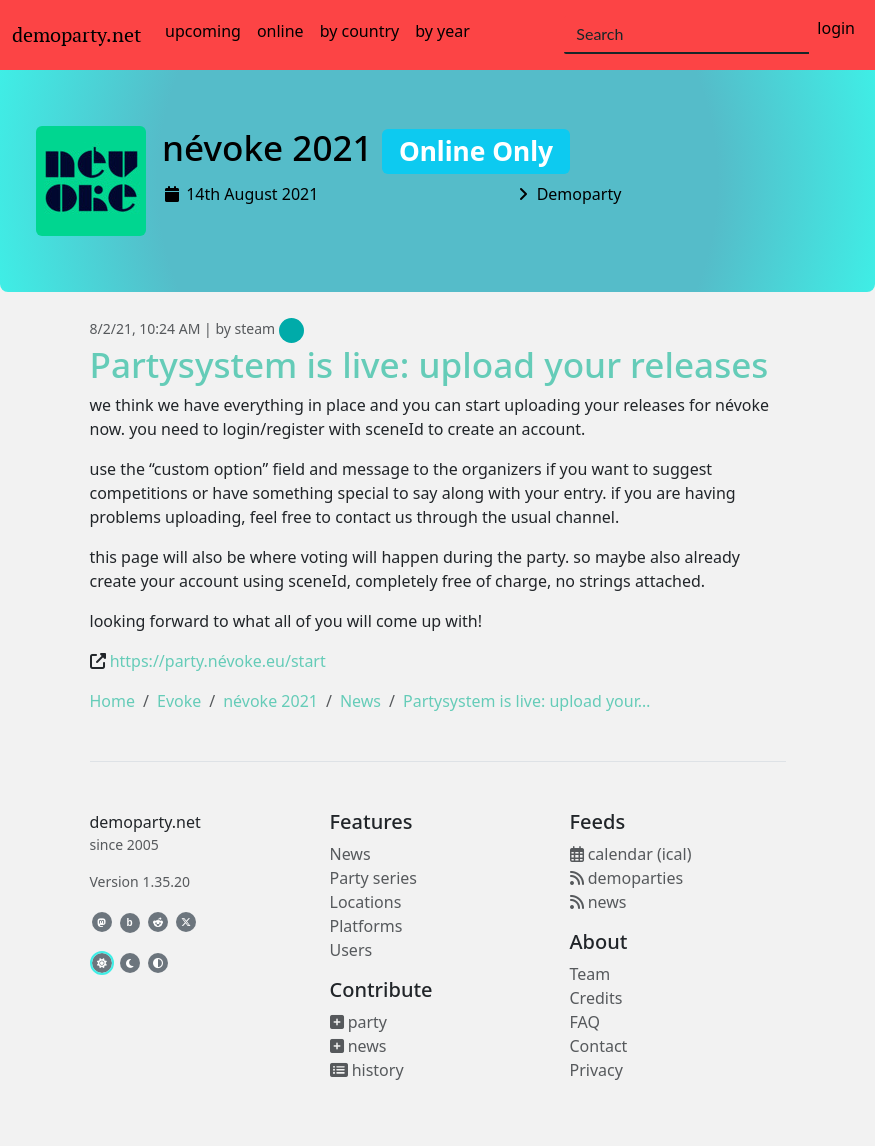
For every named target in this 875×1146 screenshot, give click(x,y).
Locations (366, 902)
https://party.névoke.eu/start (218, 661)
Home (113, 701)
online (280, 31)
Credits (596, 998)
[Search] (686, 35)
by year (442, 31)
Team (590, 974)
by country (360, 31)
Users (351, 950)
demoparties (627, 878)
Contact (599, 1046)
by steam (259, 328)
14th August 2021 (252, 194)
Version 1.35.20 (140, 881)
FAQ (585, 1022)
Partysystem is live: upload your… (526, 701)
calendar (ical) (631, 854)
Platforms (366, 926)
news (358, 1046)
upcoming (203, 31)
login (836, 28)
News (360, 701)
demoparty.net (76, 35)
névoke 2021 (366, 147)
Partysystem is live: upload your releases (429, 364)
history (367, 1070)
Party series (373, 878)
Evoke (179, 701)
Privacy (596, 1070)
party (359, 1022)
